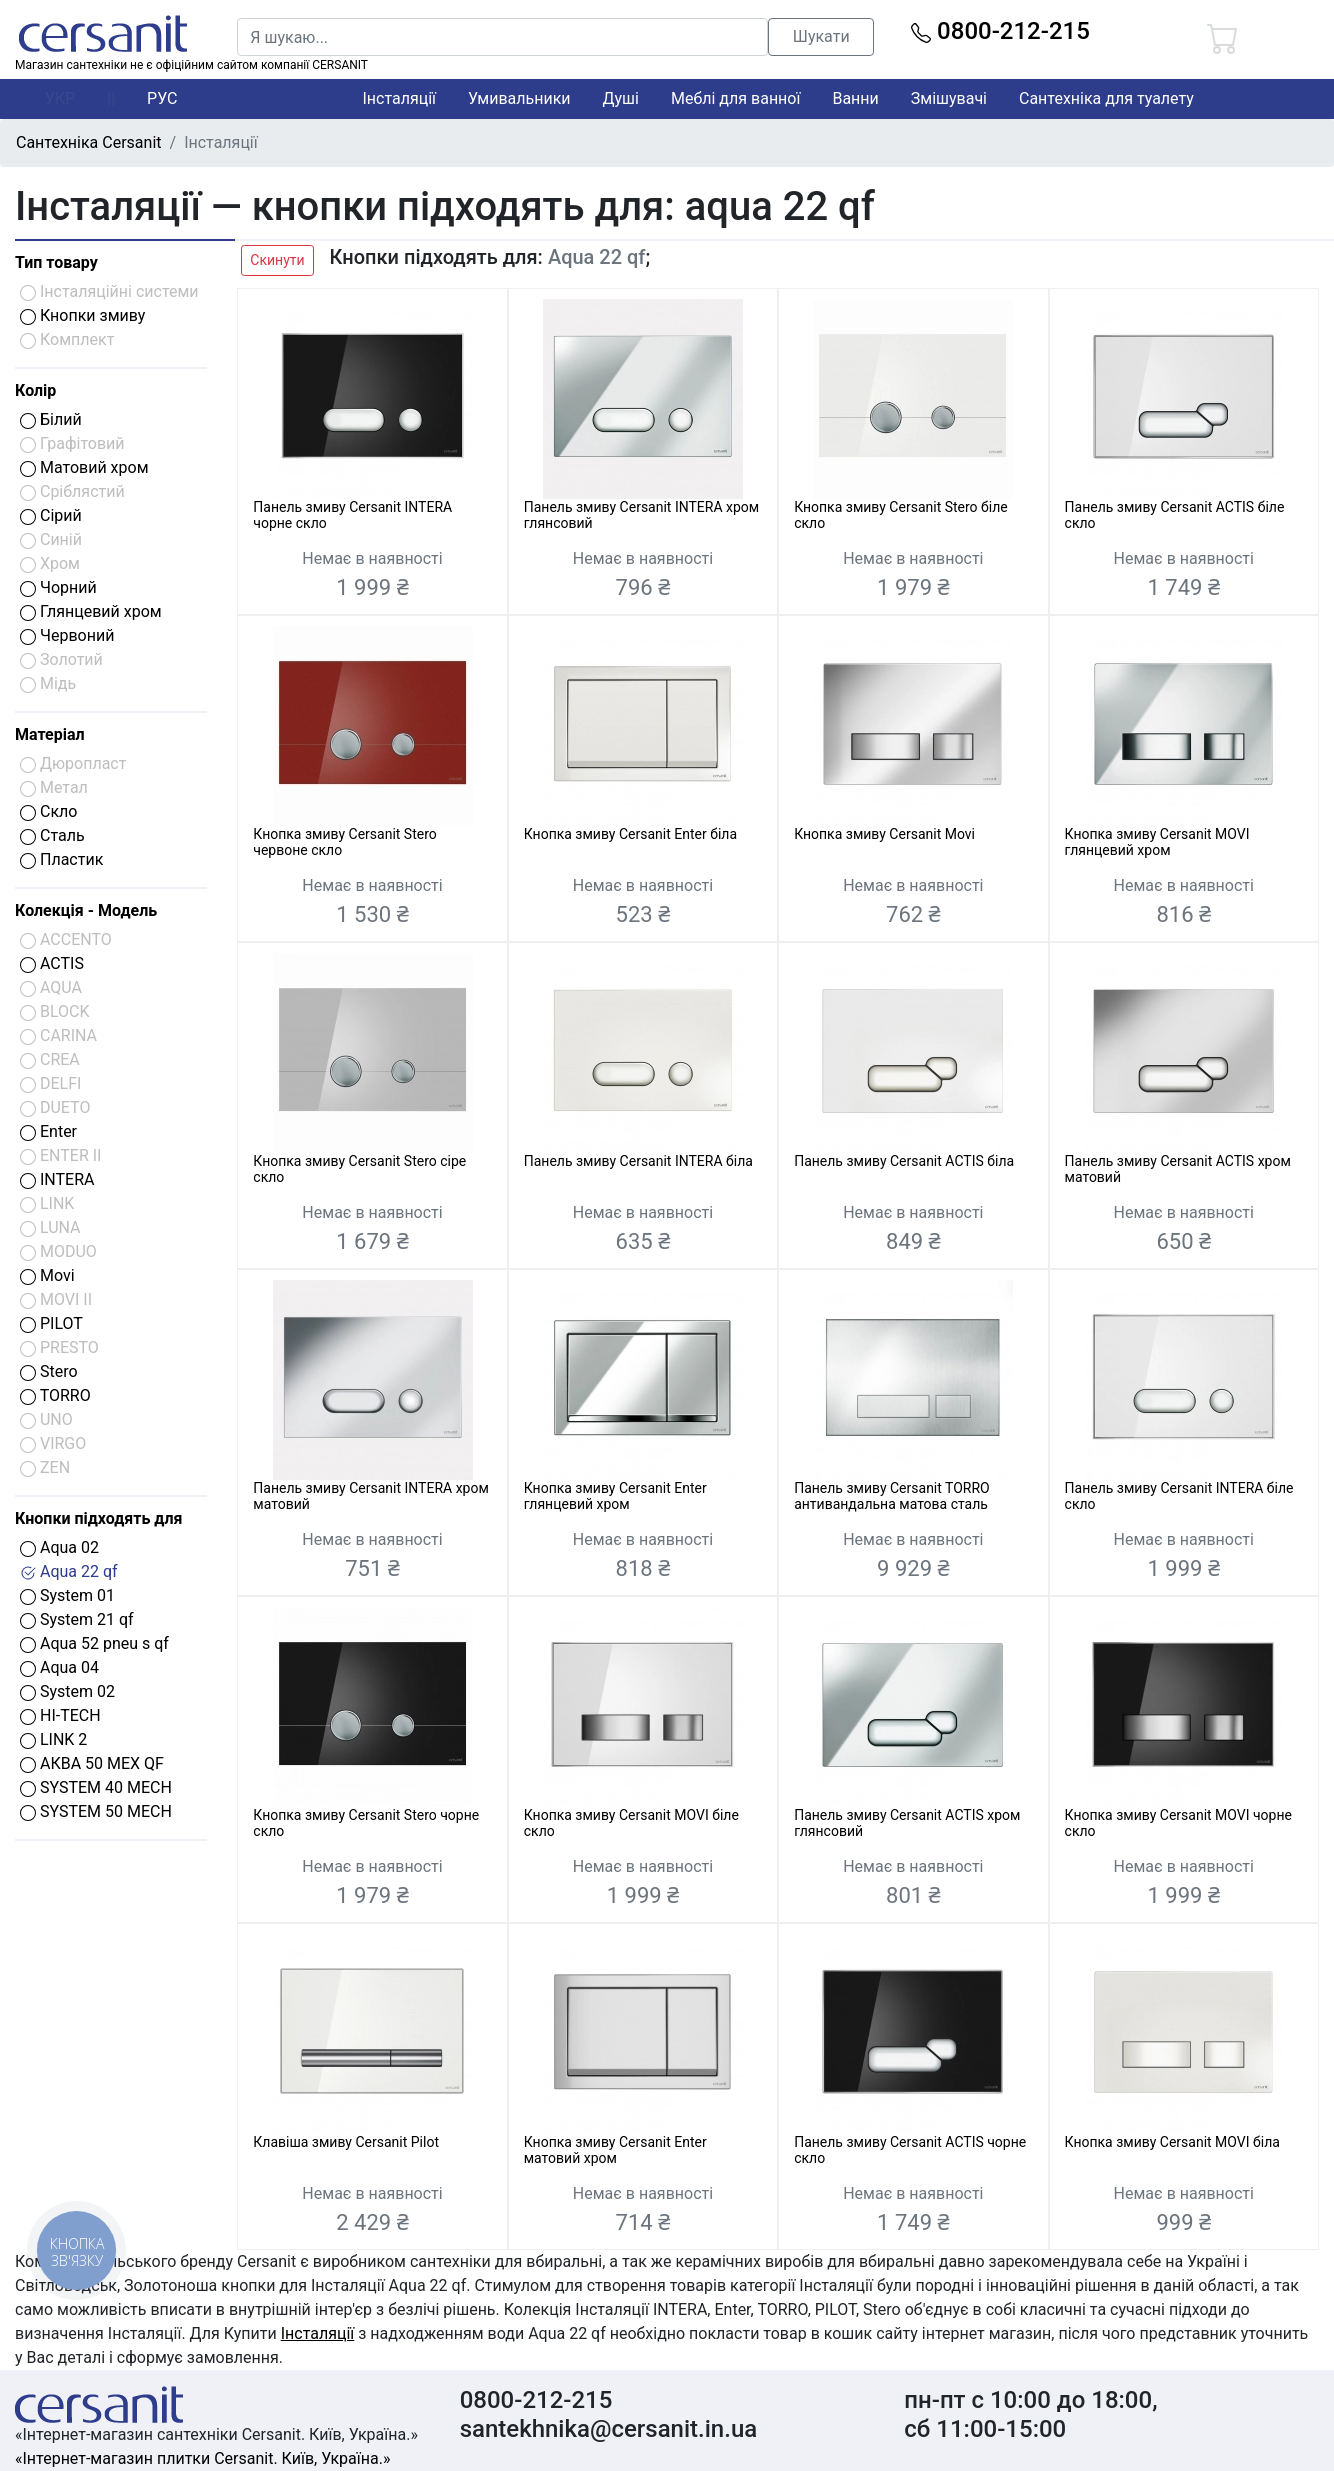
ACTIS (52, 963)
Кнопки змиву (82, 315)
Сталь (52, 835)
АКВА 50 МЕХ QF (92, 1763)
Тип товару (56, 262)
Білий (51, 419)
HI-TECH (60, 1715)
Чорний (58, 587)
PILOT (51, 1323)
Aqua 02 (59, 1547)
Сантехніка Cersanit (89, 142)
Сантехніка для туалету (1106, 98)
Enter (48, 1131)
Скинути (277, 260)
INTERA (57, 1179)
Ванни (855, 98)
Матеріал (50, 734)
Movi (47, 1275)
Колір (35, 390)
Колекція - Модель (86, 910)
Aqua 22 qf (69, 1571)
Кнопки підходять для (98, 1518)
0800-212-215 (1000, 31)
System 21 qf (77, 1619)
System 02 (67, 1691)
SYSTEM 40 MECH (96, 1787)
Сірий (51, 515)
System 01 (67, 1595)
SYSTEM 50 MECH (96, 1811)
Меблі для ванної (735, 98)
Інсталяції (399, 98)
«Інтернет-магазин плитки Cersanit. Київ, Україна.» (202, 2458)
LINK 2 (53, 1739)
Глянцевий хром (91, 611)
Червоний (67, 635)
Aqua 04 (59, 1667)
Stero (49, 1371)
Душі (621, 98)
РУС (162, 98)
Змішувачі (949, 98)
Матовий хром (84, 467)
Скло (48, 811)
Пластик (61, 859)
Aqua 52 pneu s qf (94, 1643)
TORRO (55, 1395)
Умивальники (519, 98)
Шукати (821, 36)
